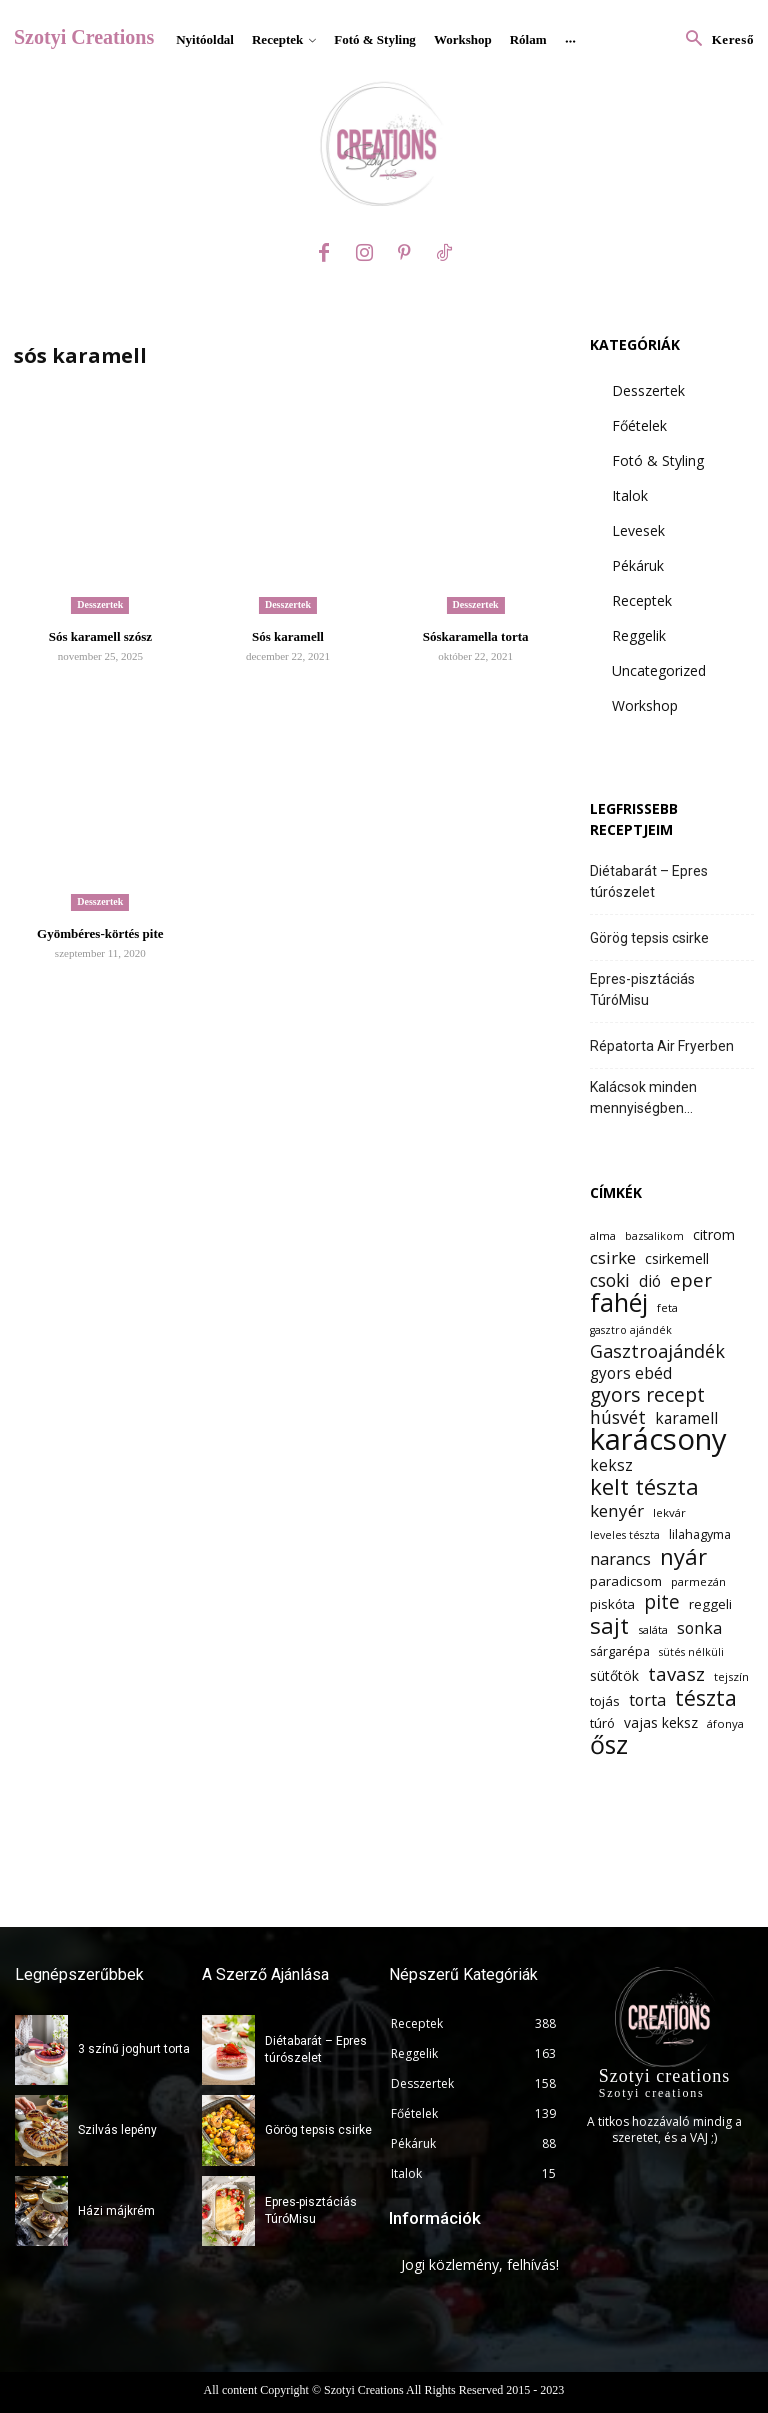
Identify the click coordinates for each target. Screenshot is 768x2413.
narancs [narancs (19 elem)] (620, 1558)
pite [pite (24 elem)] (662, 1602)
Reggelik (639, 635)
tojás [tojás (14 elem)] (605, 1701)
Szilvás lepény (117, 2130)
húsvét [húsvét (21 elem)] (618, 1417)
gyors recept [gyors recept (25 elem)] (647, 1394)
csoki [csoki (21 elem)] (610, 1280)
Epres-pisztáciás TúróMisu (642, 989)
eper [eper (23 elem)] (691, 1279)
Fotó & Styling (658, 460)
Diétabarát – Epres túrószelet (649, 881)
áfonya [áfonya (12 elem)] (725, 1723)
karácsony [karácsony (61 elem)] (658, 1439)
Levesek (638, 530)
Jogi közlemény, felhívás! (480, 2264)
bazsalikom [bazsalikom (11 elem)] (654, 1236)
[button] (715, 39)
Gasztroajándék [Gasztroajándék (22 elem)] (657, 1351)
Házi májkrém (116, 2211)
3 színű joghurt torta (134, 2049)
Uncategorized (659, 670)
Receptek (642, 600)
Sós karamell (288, 636)
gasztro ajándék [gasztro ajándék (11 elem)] (631, 1330)
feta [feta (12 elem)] (667, 1307)
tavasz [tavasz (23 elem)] (676, 1673)
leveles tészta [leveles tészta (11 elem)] (625, 1535)
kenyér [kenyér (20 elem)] (617, 1510)
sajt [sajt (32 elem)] (609, 1625)
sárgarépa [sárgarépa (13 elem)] (620, 1651)
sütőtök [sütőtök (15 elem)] (614, 1675)
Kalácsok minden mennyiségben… (643, 1097)
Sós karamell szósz (100, 636)
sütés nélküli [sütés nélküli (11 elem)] (691, 1652)
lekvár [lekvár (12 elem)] (669, 1512)
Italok (630, 495)
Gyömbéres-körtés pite (100, 933)
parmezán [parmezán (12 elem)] (698, 1581)
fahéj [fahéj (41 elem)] (619, 1302)
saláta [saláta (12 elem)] (653, 1629)
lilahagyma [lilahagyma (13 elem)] (700, 1534)
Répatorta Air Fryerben (662, 1046)
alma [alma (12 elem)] (603, 1235)
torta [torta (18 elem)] (647, 1700)
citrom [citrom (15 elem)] (714, 1234)
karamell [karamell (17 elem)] (686, 1418)
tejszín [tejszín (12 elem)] (731, 1676)
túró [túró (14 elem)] (602, 1723)
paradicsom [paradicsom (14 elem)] (626, 1581)
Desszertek (100, 604)
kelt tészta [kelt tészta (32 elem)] (644, 1486)
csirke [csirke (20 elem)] (613, 1257)
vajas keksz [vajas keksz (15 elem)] (661, 1722)
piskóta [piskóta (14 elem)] (612, 1604)
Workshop (645, 705)
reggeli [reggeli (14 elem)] (710, 1604)
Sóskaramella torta (476, 636)
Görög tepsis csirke (649, 938)
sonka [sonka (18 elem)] (699, 1628)
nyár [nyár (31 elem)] (683, 1556)
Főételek (639, 425)
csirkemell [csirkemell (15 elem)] (677, 1258)
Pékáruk (638, 565)
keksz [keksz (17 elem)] (611, 1465)
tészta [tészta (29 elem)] (706, 1697)
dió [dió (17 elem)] (650, 1281)
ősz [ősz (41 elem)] (609, 1744)
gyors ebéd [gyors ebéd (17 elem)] (631, 1373)
